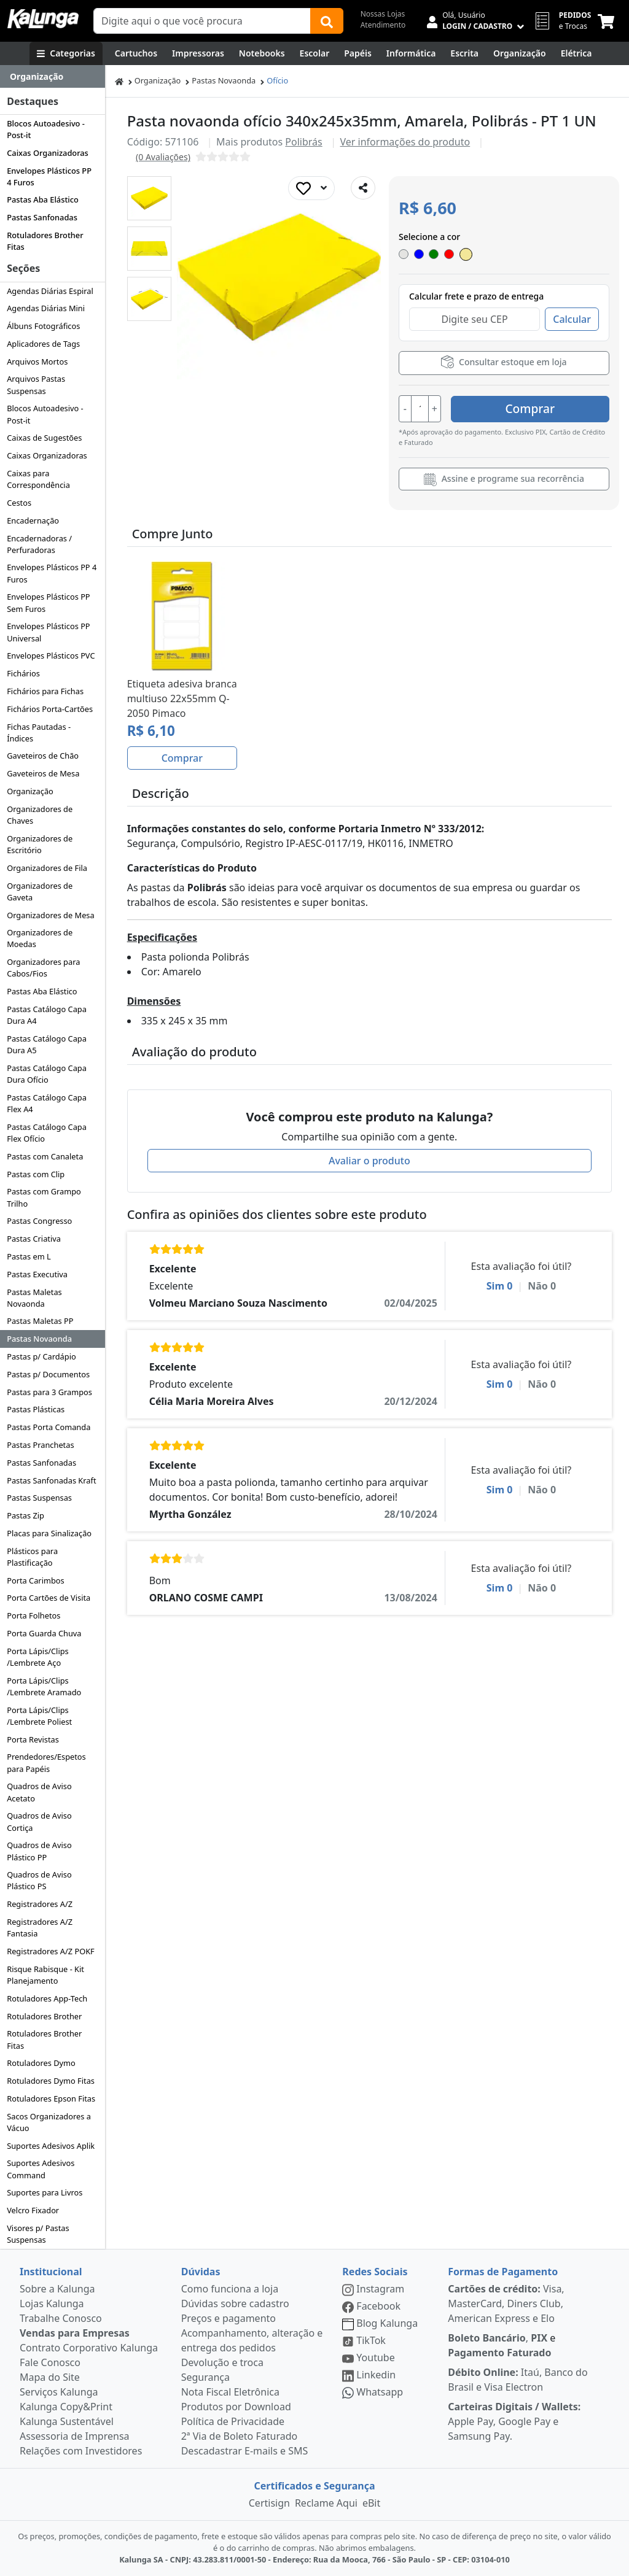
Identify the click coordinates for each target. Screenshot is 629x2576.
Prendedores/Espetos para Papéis (46, 1762)
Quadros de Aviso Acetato (39, 1792)
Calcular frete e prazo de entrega (476, 296)
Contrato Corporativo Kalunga (89, 2347)
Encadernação (33, 520)
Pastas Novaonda (39, 1338)
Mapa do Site (50, 2377)
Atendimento (383, 25)
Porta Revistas (33, 1739)
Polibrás (303, 142)
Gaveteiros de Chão (43, 755)
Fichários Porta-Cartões (50, 708)
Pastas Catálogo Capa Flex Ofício (47, 1132)
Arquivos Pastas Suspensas (36, 384)
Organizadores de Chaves (39, 814)
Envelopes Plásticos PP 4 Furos (49, 176)
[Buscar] (326, 21)
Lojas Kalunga (52, 2303)
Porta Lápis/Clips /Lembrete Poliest (39, 1715)
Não (542, 1285)
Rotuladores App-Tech (47, 1998)
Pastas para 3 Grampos (49, 1392)
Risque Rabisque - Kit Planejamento (45, 1974)
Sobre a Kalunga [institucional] (57, 2289)
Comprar (536, 408)
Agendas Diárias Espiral (50, 290)
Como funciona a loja (229, 2289)
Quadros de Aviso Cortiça (39, 1821)
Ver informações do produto (405, 142)
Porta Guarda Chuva (44, 1633)
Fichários (23, 673)
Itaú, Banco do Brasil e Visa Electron (517, 2379)
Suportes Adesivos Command (40, 2168)
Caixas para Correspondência (38, 479)
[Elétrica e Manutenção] (576, 53)
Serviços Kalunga (59, 2392)
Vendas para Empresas (75, 2333)
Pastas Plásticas (35, 1409)
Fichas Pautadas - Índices (39, 732)
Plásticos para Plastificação (32, 1556)
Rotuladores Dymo (41, 2062)
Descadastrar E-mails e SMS (244, 2451)
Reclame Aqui (326, 2503)
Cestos (19, 502)
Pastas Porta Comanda (48, 1427)
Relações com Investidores (81, 2451)
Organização (30, 791)
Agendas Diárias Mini (46, 308)
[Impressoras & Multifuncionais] (198, 53)
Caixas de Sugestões (44, 437)
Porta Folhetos (33, 1615)
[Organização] (519, 53)
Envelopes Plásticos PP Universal (48, 632)
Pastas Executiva (37, 1274)
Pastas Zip (25, 1515)
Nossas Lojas (383, 14)
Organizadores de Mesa (50, 915)
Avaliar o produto (369, 1160)
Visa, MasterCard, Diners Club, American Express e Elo (506, 2303)
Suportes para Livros (44, 2192)
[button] (149, 198)
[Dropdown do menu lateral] (52, 76)
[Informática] (411, 53)
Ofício (277, 80)
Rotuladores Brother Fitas (45, 241)
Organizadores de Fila (47, 867)
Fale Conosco (50, 2362)
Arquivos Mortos (37, 361)
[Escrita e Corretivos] (464, 53)
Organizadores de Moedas (39, 938)
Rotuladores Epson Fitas (51, 2098)
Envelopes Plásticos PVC (51, 655)
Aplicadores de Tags (43, 343)
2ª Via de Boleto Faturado (239, 2436)
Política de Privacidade (232, 2421)
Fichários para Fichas (45, 691)
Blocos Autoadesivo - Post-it (46, 129)
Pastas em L (29, 1256)
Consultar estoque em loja (503, 361)
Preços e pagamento (228, 2318)
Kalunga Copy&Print (66, 2406)
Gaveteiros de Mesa (43, 773)
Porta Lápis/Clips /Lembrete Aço (38, 1657)
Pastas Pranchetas (40, 1444)
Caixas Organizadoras (47, 152)
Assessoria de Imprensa (75, 2436)
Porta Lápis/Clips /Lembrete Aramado (44, 1686)
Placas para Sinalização (49, 1533)
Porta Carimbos (35, 1580)
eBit (371, 2503)
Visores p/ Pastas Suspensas (38, 2233)
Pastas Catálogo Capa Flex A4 (47, 1103)
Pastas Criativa (34, 1238)
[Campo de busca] (202, 21)
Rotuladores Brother (44, 2016)
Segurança (205, 2377)
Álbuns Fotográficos (43, 325)
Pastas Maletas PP (40, 1320)
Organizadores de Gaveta (39, 891)
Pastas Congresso (39, 1220)
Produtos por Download (236, 2406)
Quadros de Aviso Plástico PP (39, 1850)
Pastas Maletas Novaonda (34, 1297)
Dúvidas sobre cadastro (235, 2303)
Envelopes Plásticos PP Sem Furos (48, 602)
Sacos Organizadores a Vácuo (49, 2122)
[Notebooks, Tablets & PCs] (262, 53)
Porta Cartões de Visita (48, 1597)
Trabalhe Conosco (61, 2318)
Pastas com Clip (35, 1174)
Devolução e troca (222, 2362)
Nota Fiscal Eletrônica (230, 2392)
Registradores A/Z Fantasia (39, 1927)
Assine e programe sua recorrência (504, 478)
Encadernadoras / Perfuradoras (39, 544)
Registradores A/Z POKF (51, 1951)
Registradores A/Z (39, 1903)
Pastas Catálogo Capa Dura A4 (47, 1015)
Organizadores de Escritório (39, 844)
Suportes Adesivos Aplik (51, 2145)
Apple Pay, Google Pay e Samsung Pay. (514, 2421)
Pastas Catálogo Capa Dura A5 (47, 1044)
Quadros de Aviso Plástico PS (39, 1880)
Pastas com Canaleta (45, 1156)
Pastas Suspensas (39, 1497)
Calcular (572, 319)
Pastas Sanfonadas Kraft (51, 1480)
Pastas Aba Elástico (43, 199)
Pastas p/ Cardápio (41, 1356)
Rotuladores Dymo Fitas (51, 2080)
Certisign (269, 2503)
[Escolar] (314, 53)
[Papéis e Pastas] (358, 53)
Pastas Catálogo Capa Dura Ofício (47, 1073)
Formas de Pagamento (503, 2271)
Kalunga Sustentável (67, 2421)
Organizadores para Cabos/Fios (43, 967)
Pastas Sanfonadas (42, 217)
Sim (499, 1285)
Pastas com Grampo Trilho (44, 1197)
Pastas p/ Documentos (48, 1374)
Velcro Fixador (33, 2210)
